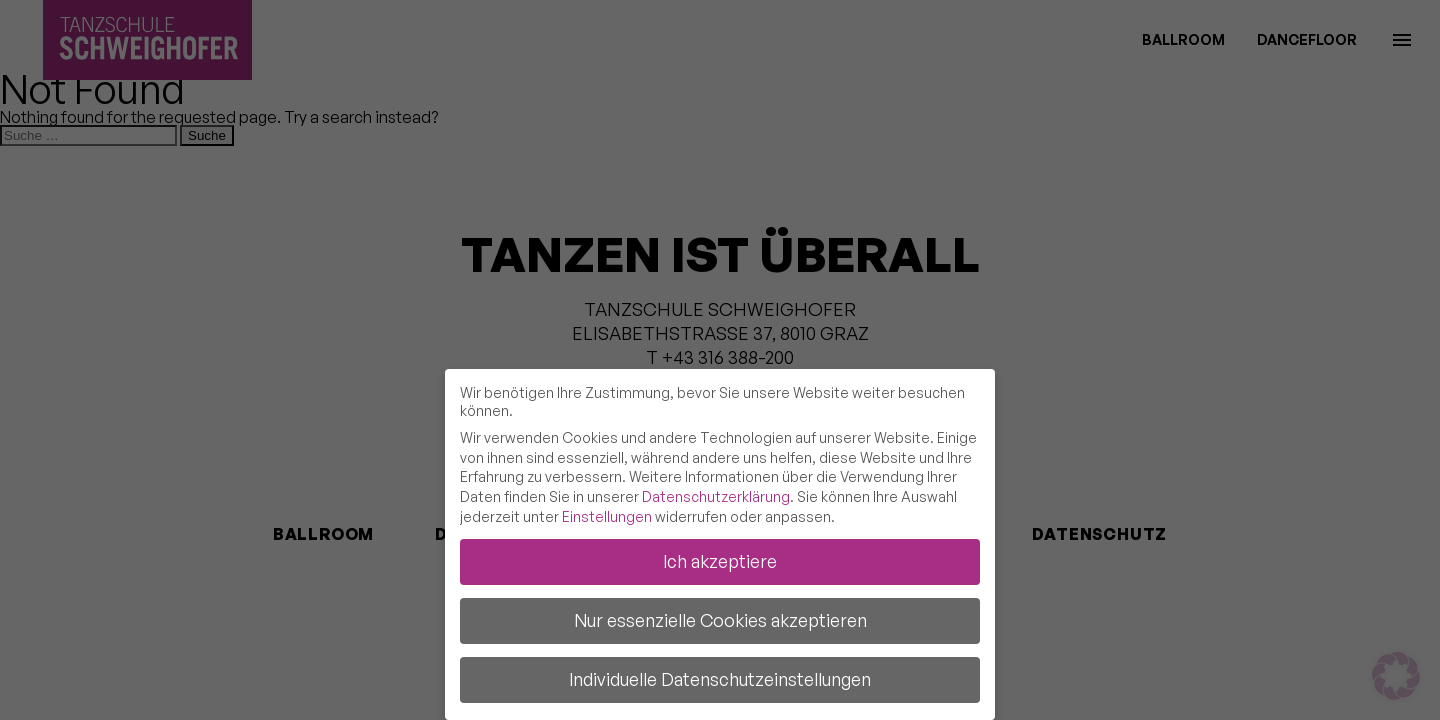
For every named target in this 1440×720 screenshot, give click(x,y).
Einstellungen (607, 516)
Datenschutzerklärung (716, 496)
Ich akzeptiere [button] (720, 561)
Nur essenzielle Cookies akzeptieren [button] (720, 620)
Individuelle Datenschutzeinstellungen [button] (720, 679)
